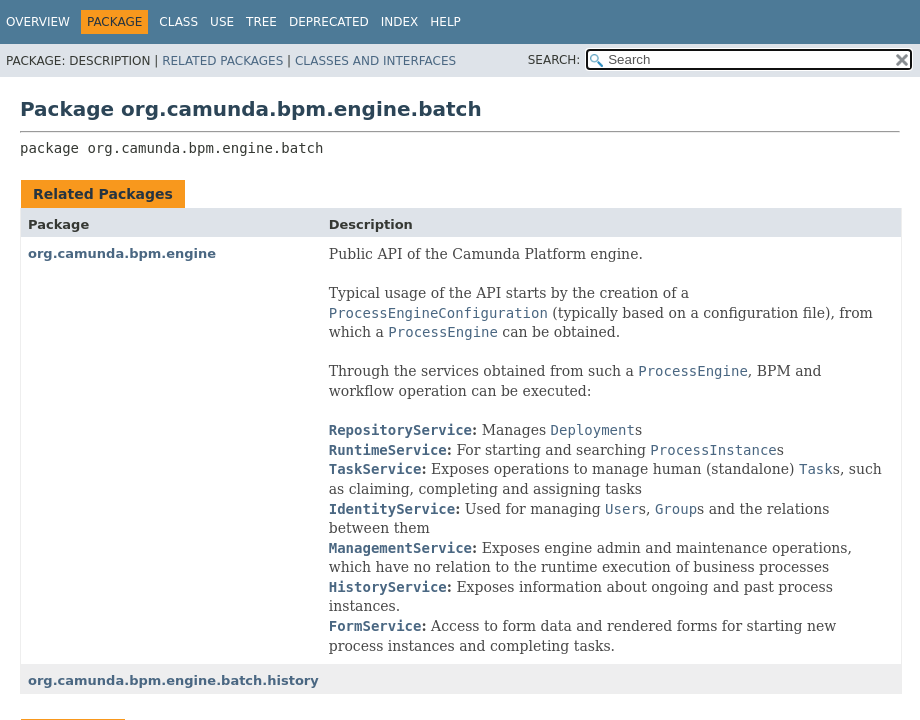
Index (400, 22)
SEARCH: (554, 60)
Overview (38, 22)
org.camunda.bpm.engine (122, 253)
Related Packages (222, 61)
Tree (261, 22)
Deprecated (329, 22)
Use (222, 22)
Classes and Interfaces (375, 61)
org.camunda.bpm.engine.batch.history (173, 680)
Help (445, 22)
